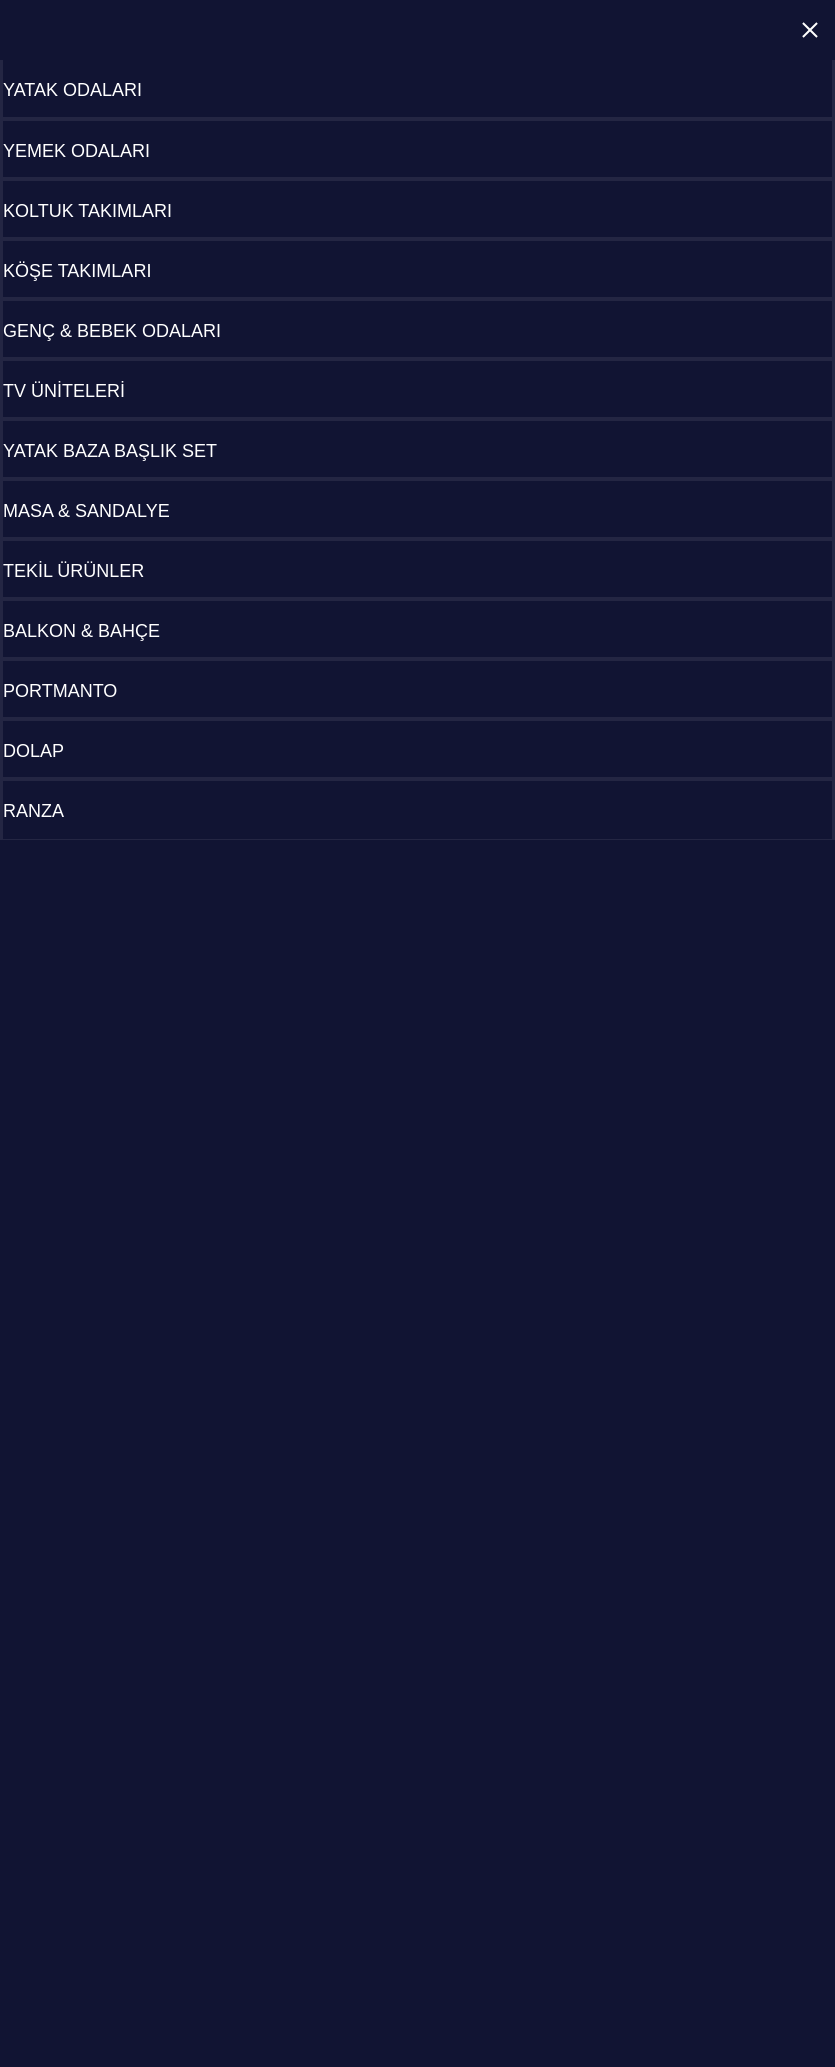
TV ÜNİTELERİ (64, 391)
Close (810, 30)
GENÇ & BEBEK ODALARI (112, 331)
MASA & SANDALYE (86, 511)
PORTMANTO (60, 691)
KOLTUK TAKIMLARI (87, 211)
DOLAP (33, 751)
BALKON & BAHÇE (81, 631)
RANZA (33, 811)
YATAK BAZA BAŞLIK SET (110, 451)
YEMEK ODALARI (76, 151)
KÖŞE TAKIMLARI (77, 271)
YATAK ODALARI (72, 90)
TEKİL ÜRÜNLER (73, 571)
